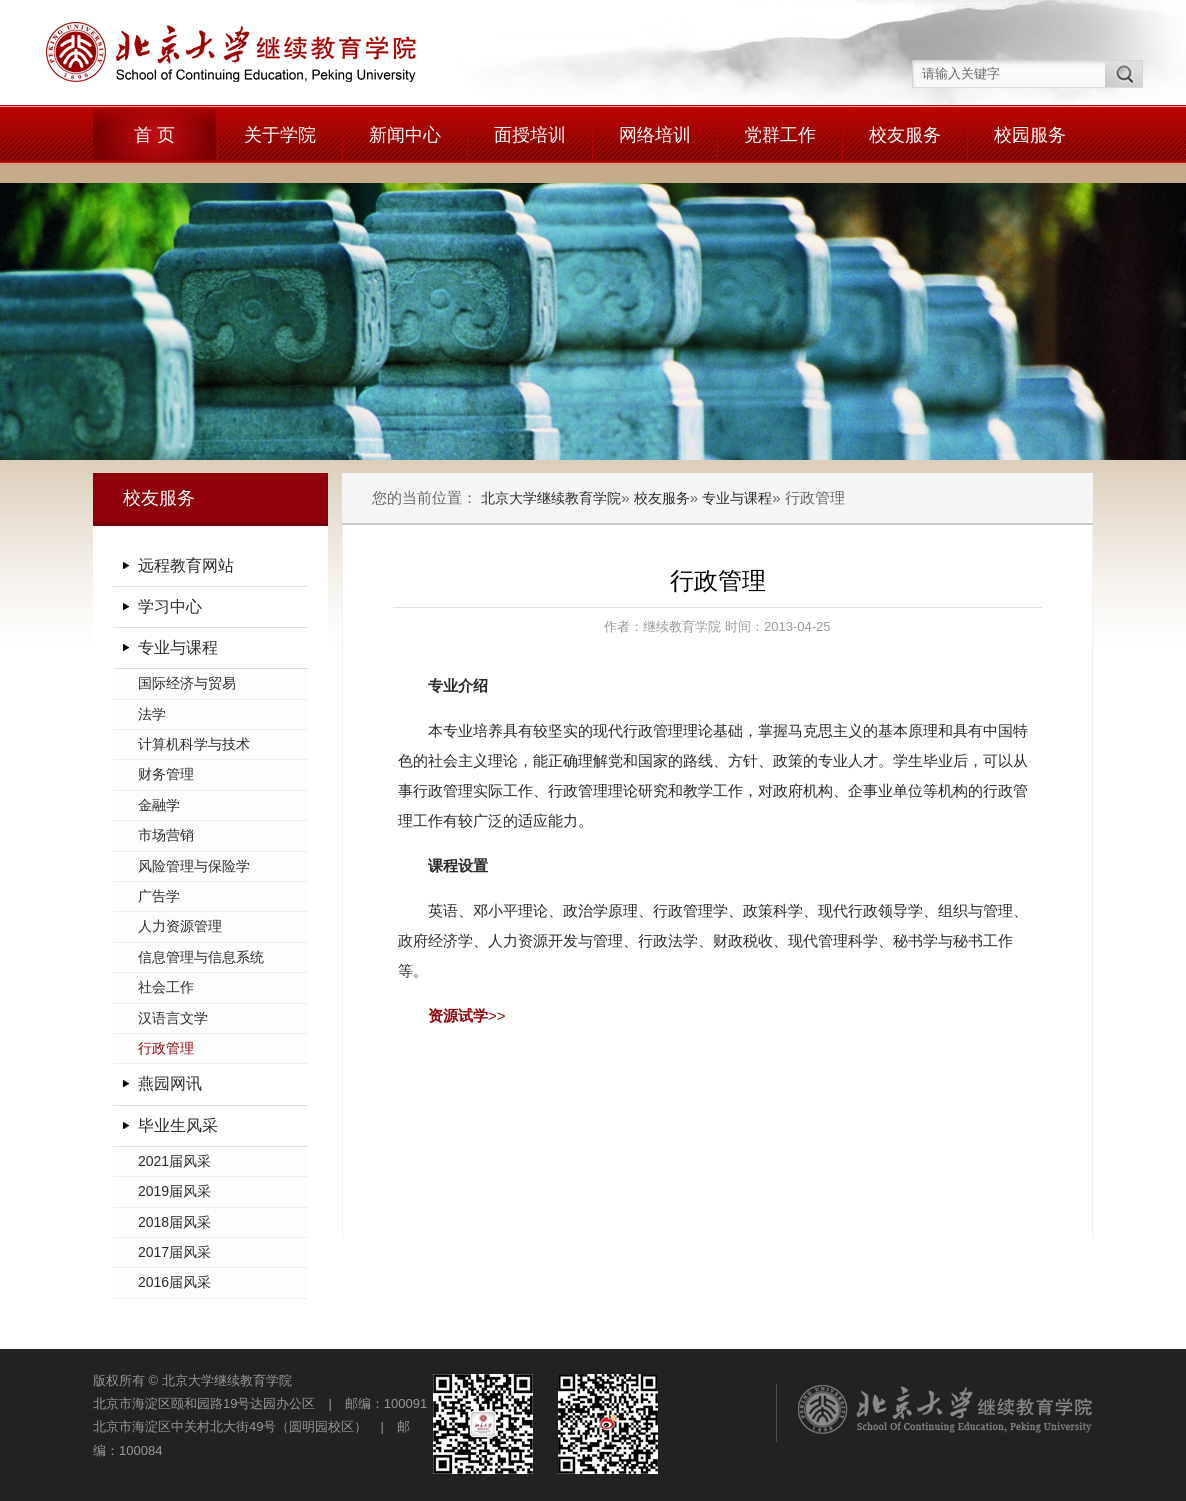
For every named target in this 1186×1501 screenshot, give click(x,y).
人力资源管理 (180, 926)
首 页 (154, 135)
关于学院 (280, 135)
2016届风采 (174, 1282)
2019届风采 (174, 1191)
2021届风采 (174, 1161)
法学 (152, 714)
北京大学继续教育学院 (551, 498)
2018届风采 (174, 1222)
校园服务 (1030, 135)
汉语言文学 (173, 1018)
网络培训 (655, 135)
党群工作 (780, 135)
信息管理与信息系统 (201, 957)
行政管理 (166, 1048)
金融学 (159, 805)
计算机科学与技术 (194, 744)
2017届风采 (174, 1252)
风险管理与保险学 (194, 866)
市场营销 (166, 835)
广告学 (159, 896)
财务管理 (166, 774)
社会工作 (166, 987)
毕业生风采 (178, 1125)
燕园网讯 (170, 1083)
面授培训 (530, 135)
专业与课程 (178, 647)
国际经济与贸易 (187, 683)
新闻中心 (405, 135)
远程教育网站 (186, 565)
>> (467, 1015)
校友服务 (905, 135)
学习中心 (170, 606)
